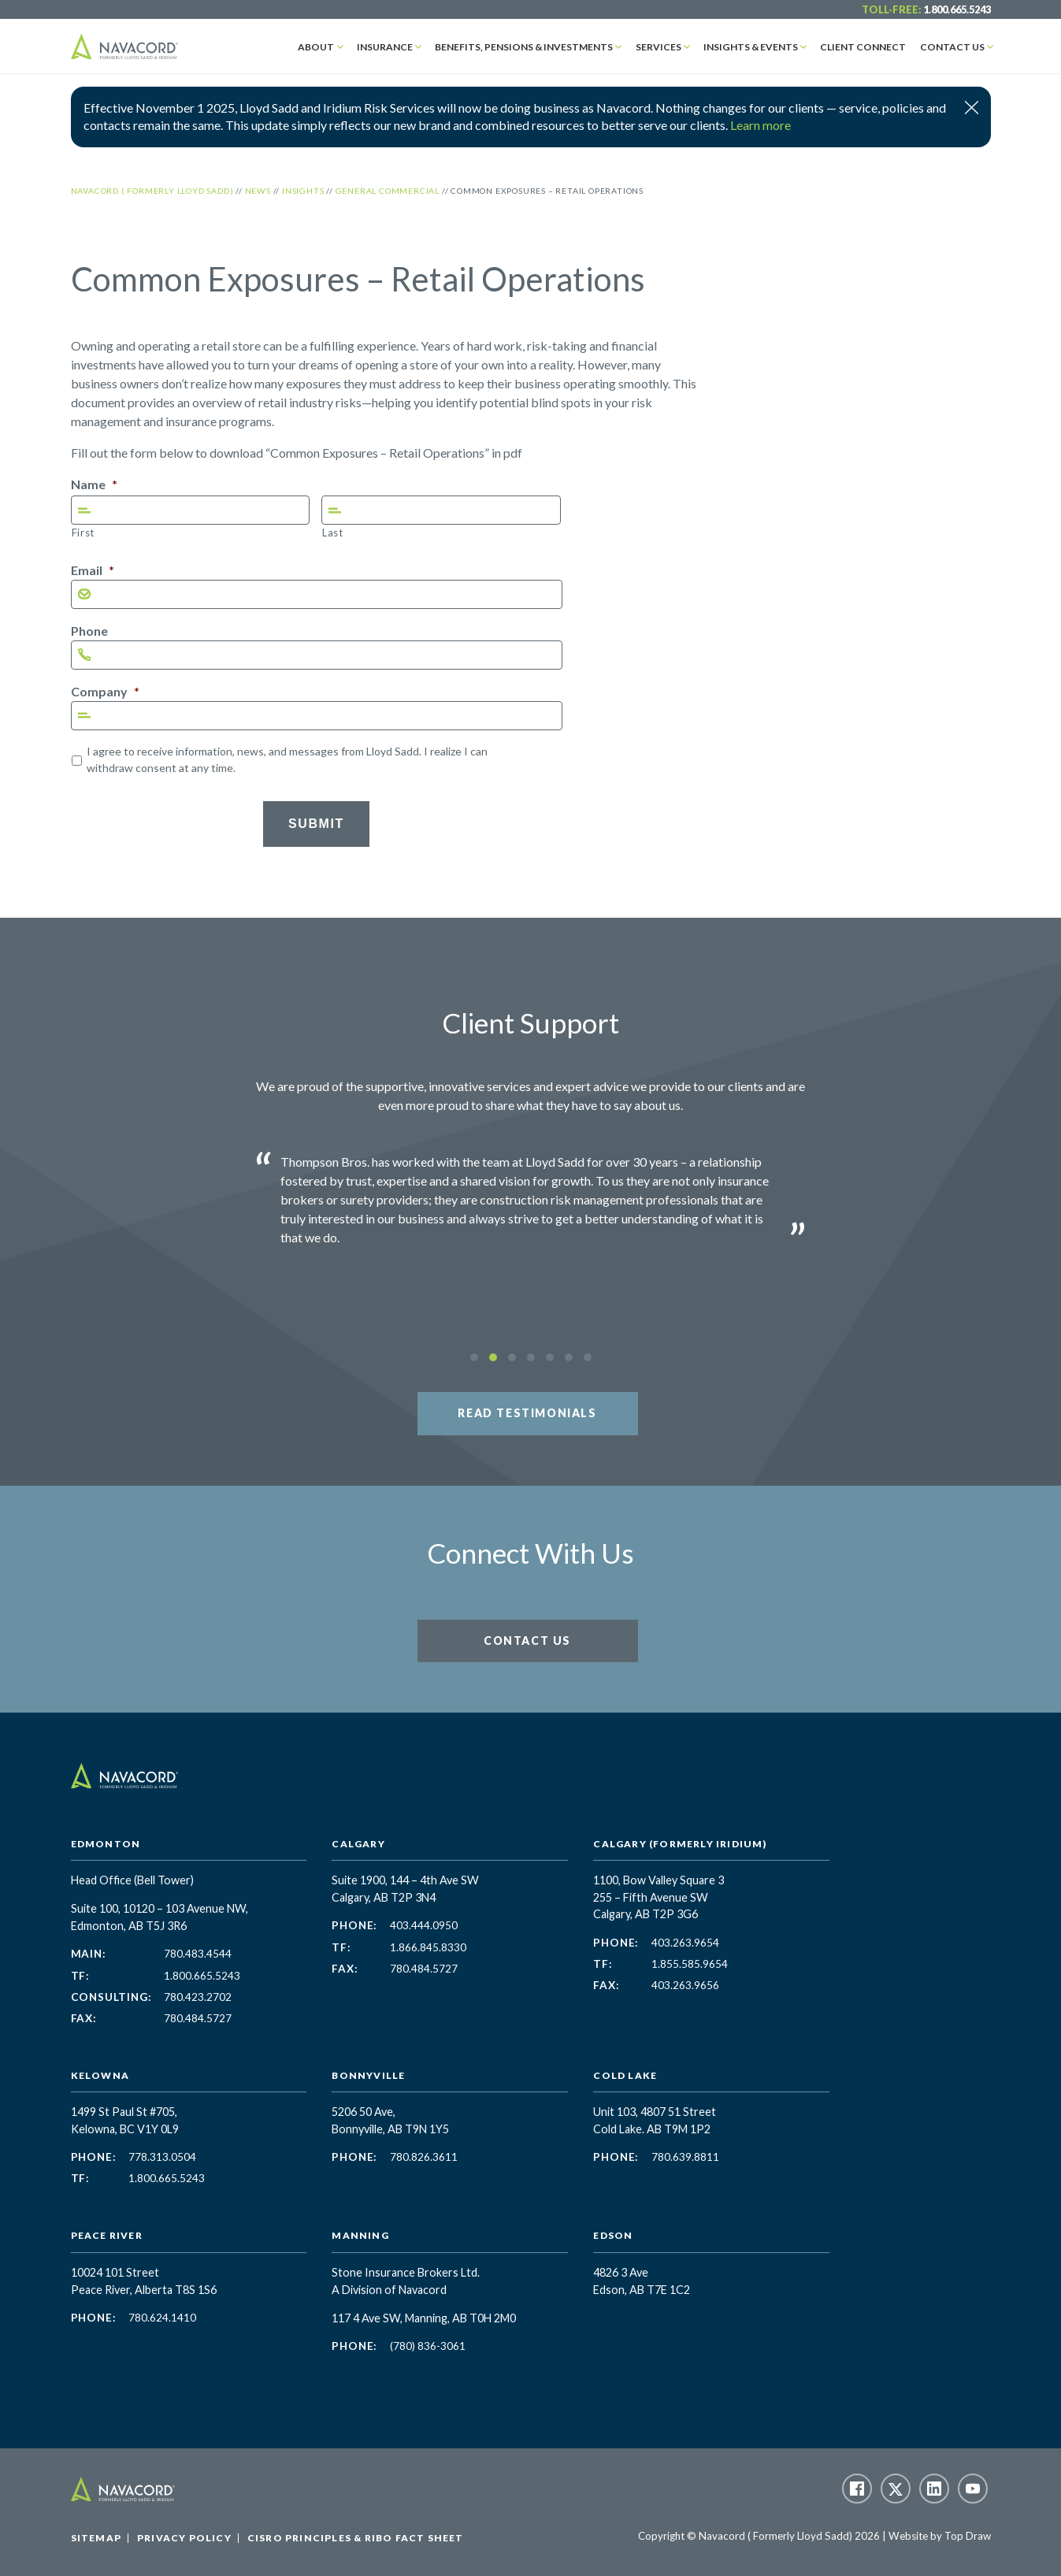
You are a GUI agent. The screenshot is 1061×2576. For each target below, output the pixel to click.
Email (92, 569)
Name (94, 484)
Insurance (393, 46)
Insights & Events (755, 46)
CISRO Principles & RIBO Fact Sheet (355, 2538)
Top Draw (967, 2536)
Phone (89, 630)
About (325, 46)
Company (105, 691)
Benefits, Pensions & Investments (531, 46)
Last (332, 532)
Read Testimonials (527, 1413)
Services (664, 46)
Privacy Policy (184, 2538)
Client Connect (865, 46)
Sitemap (96, 2538)
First (83, 532)
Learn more (760, 124)
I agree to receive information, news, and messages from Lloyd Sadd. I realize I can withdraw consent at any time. (287, 759)
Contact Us (953, 46)
